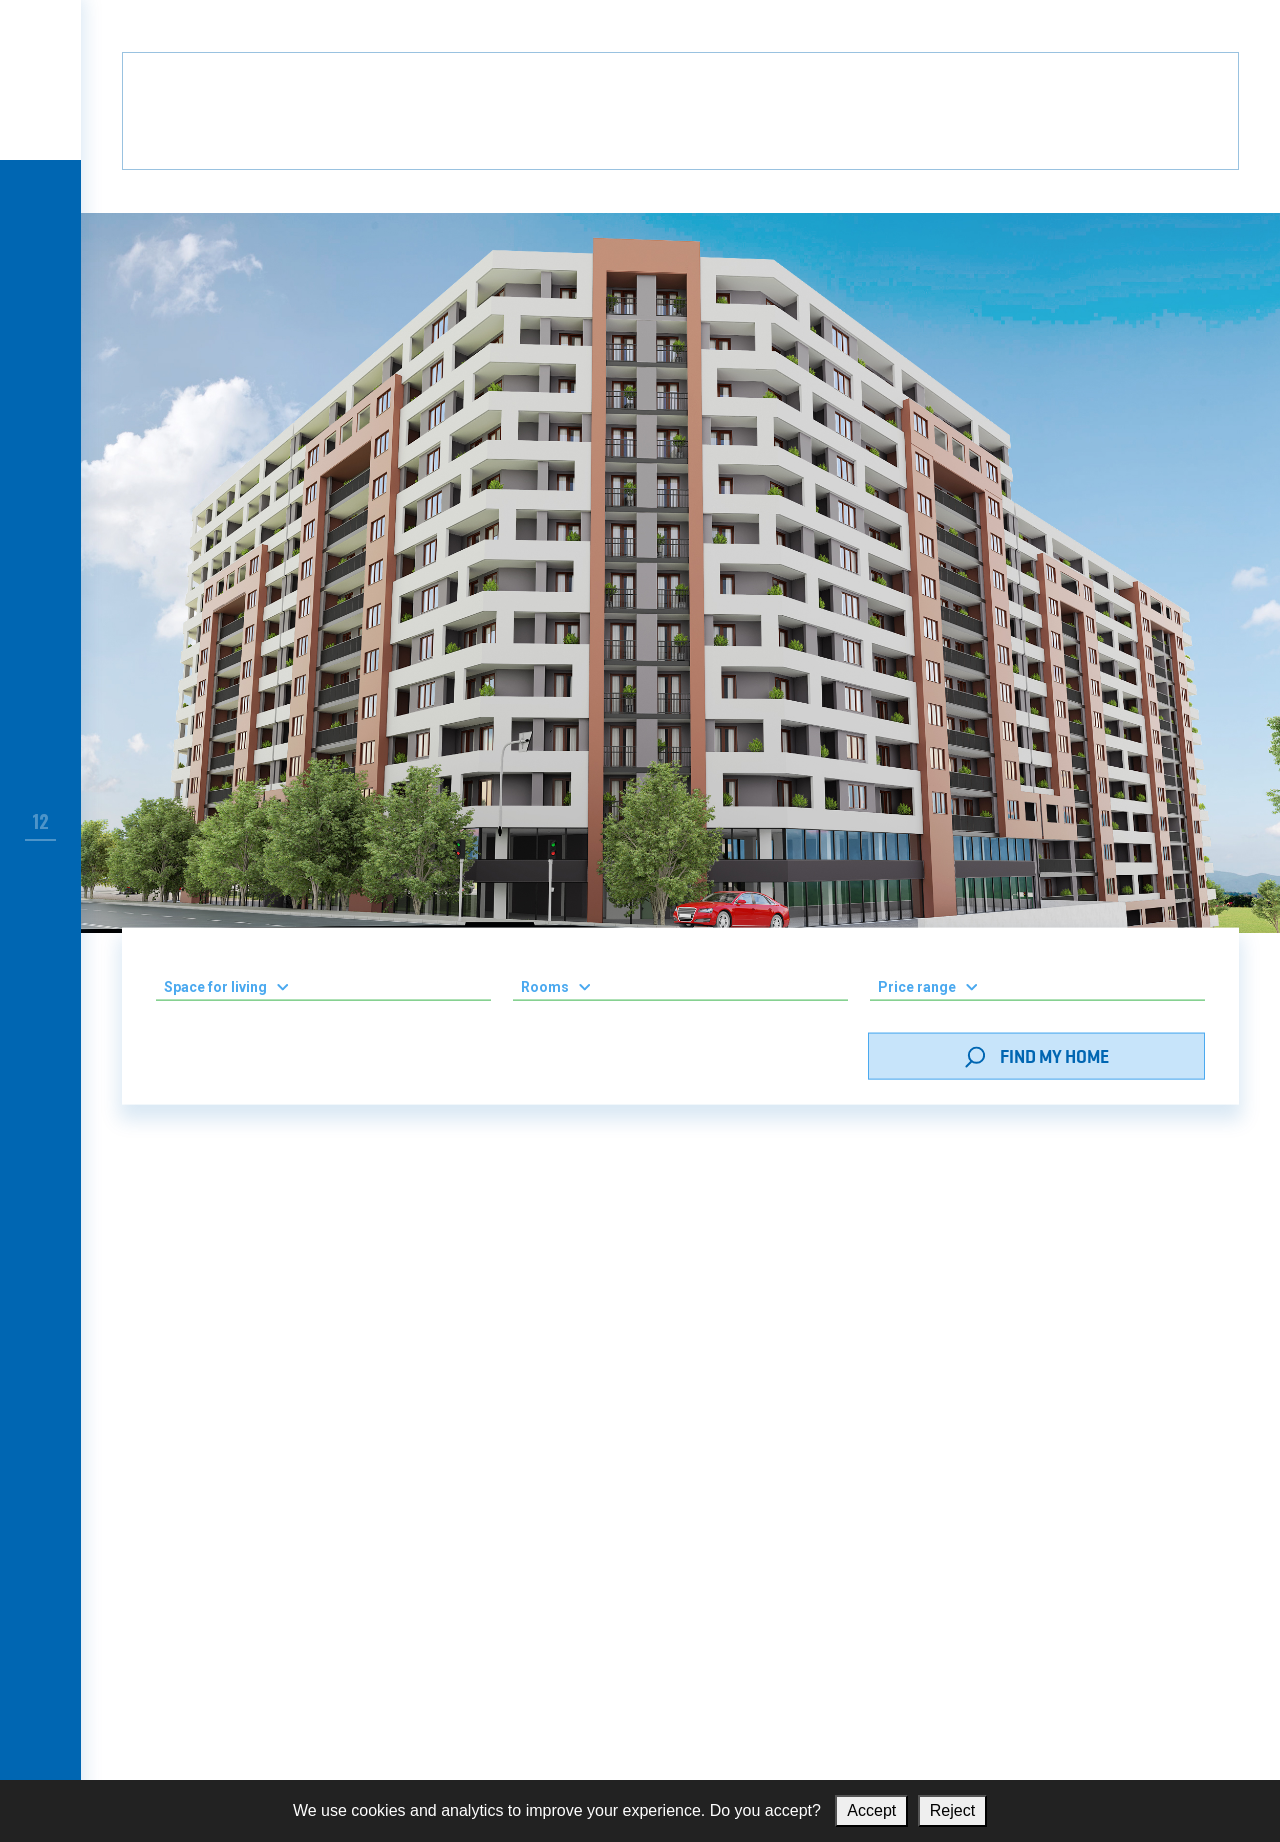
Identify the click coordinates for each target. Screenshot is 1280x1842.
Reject (952, 1810)
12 (40, 821)
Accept (871, 1810)
